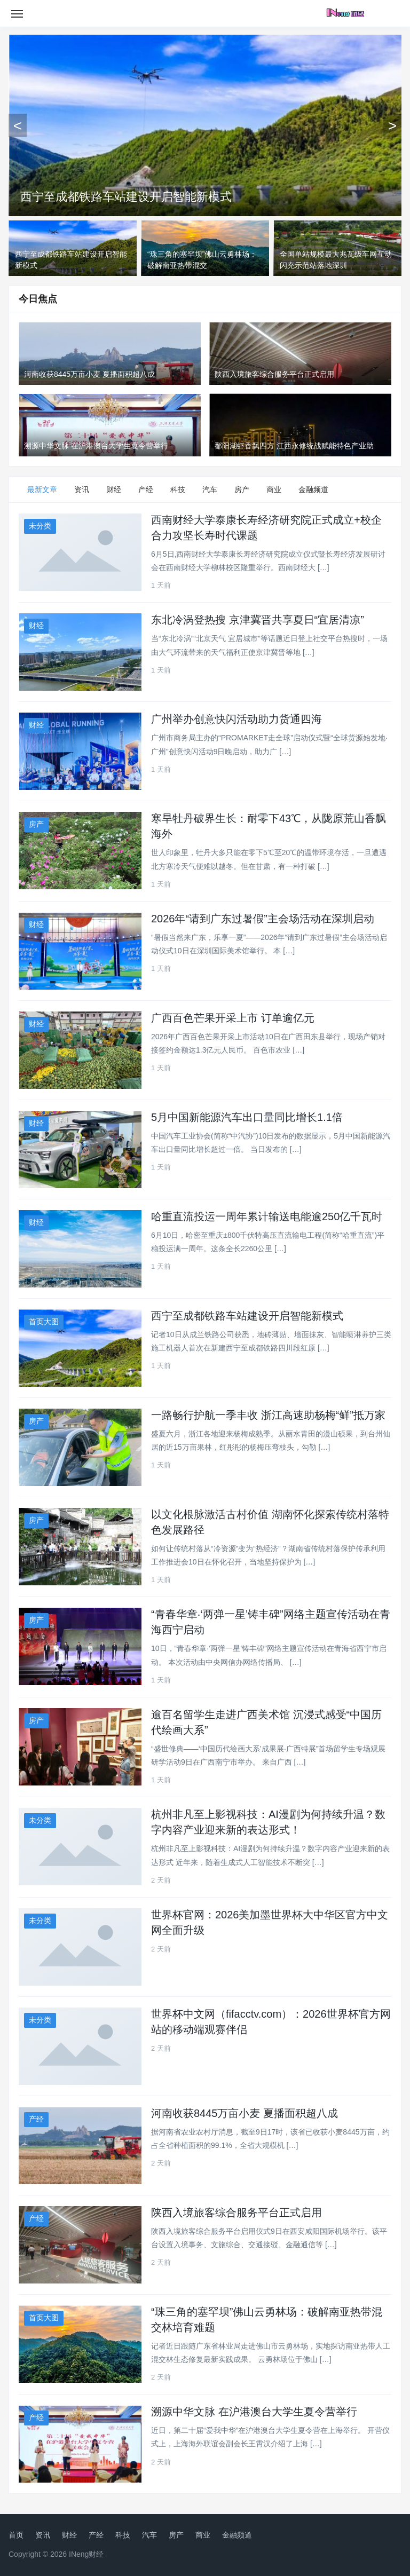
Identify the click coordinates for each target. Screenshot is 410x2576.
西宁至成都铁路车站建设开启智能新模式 (126, 196)
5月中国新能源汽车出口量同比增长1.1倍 (247, 1117)
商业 (273, 489)
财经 (113, 489)
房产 (241, 489)
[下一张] (392, 125)
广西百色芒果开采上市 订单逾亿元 (232, 1018)
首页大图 (44, 1321)
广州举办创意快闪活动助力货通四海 (236, 719)
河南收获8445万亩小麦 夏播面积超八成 (244, 2113)
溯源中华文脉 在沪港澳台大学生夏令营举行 (254, 2411)
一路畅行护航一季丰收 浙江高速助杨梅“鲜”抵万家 (268, 1415)
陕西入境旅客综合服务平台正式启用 (236, 2212)
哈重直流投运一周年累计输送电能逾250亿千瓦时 (266, 1216)
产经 (145, 489)
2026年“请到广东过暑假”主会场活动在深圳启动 (262, 918)
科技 (177, 489)
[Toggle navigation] (17, 13)
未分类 (40, 525)
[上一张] (18, 125)
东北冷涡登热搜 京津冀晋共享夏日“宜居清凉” (257, 620)
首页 (16, 2535)
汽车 (209, 489)
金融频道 (313, 489)
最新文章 (42, 489)
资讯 (81, 489)
